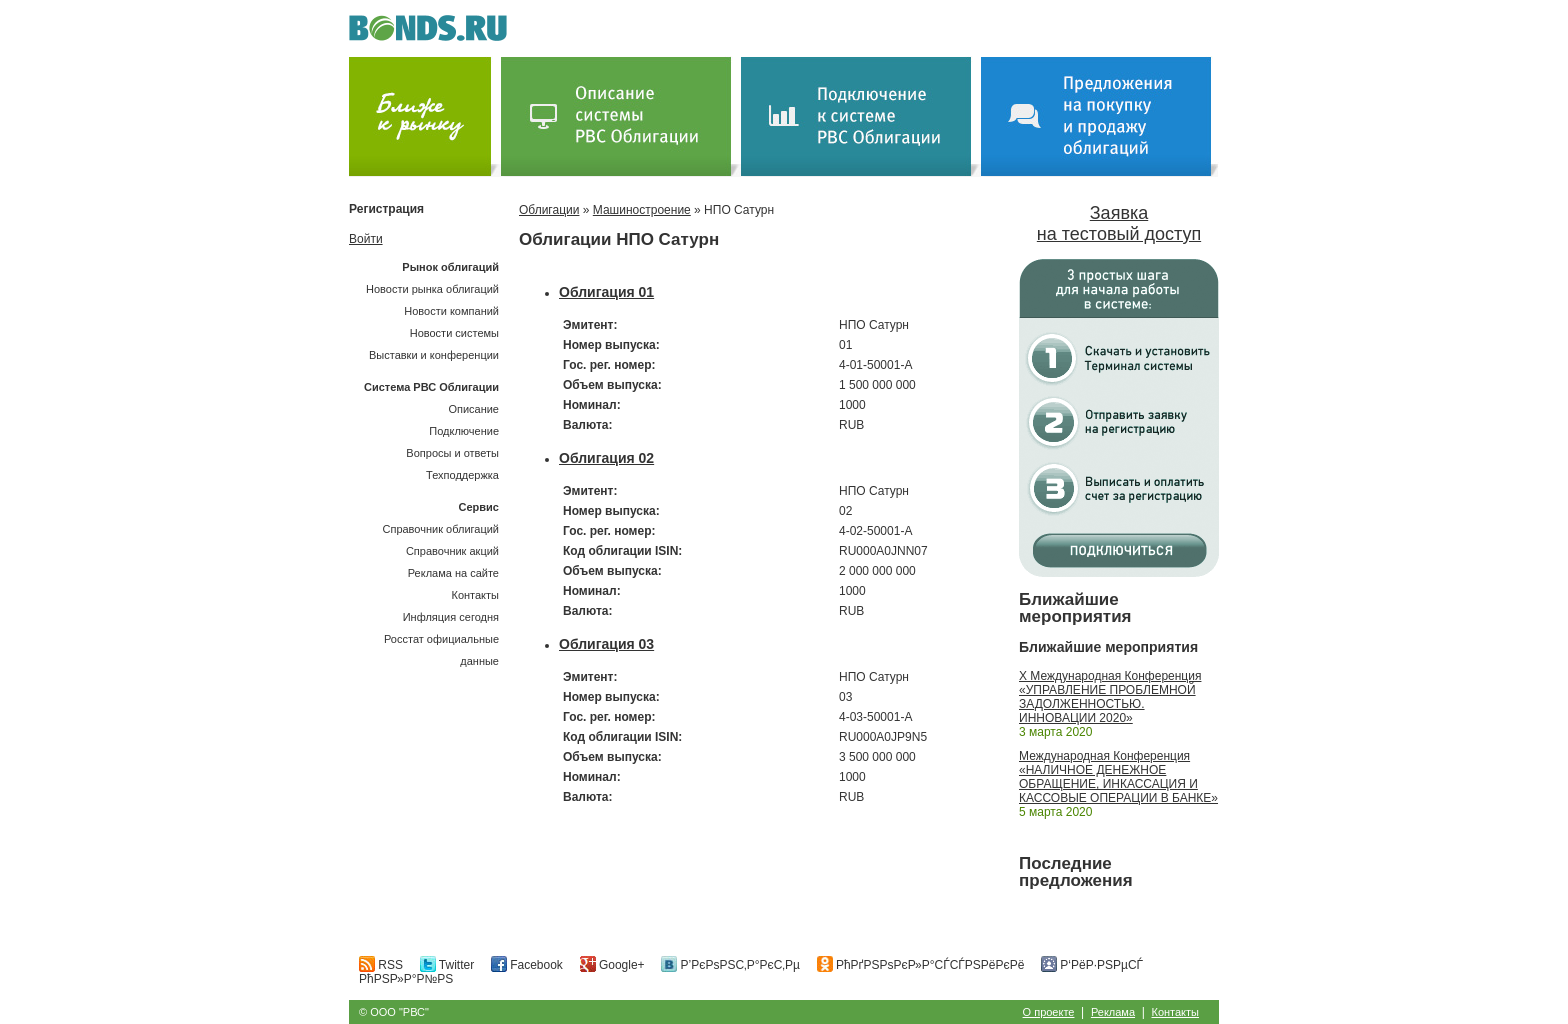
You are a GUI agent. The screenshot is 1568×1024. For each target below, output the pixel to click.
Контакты (475, 595)
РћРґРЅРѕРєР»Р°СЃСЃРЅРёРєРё (921, 965)
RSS (381, 965)
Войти (366, 239)
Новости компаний (451, 311)
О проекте (1049, 1012)
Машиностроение (642, 210)
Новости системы (454, 333)
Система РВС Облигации (431, 387)
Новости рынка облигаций (432, 289)
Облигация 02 (606, 458)
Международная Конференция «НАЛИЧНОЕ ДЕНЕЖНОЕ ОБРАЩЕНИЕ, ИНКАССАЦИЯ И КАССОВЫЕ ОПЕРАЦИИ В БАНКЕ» (1118, 777)
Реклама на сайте (453, 573)
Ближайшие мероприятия (1075, 608)
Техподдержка (462, 475)
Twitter (447, 965)
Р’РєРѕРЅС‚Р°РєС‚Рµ (730, 965)
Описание (473, 409)
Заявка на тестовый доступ (1119, 223)
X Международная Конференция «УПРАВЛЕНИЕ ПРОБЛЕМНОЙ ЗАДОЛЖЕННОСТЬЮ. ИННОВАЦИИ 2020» (1110, 697)
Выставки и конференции (434, 355)
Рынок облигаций (450, 267)
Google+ (612, 965)
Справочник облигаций (440, 529)
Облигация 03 (606, 644)
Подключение (464, 431)
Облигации (549, 210)
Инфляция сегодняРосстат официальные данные (441, 639)
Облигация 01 (606, 292)
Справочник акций (452, 551)
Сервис (479, 507)
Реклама (1113, 1012)
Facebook (527, 965)
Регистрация (386, 209)
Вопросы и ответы (452, 453)
